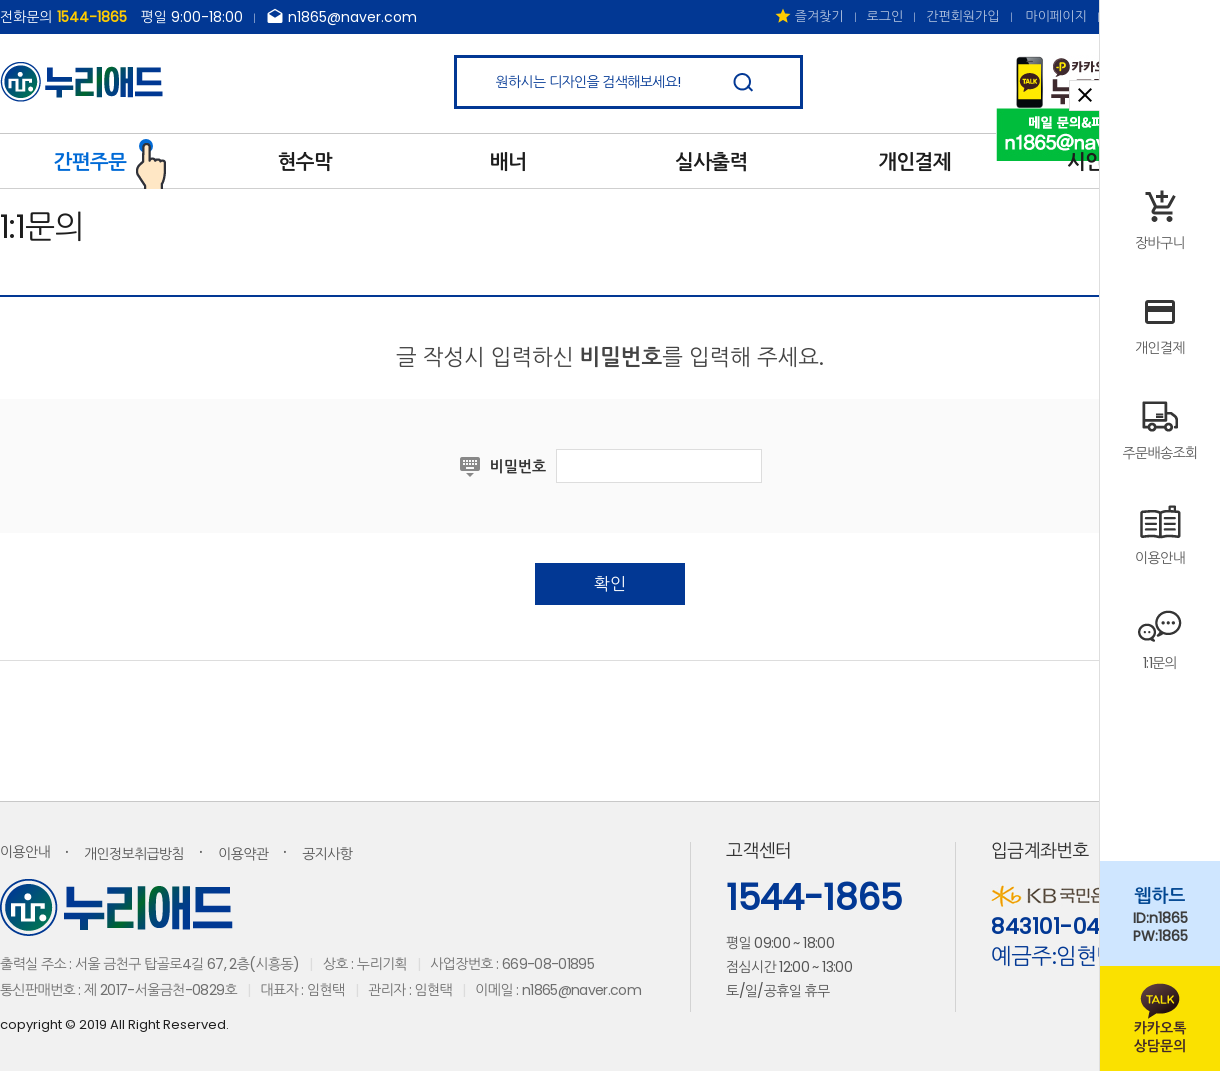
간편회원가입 (962, 16)
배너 (508, 162)
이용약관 (243, 854)
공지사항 (327, 854)
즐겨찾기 (809, 16)
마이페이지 (1056, 16)
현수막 (305, 162)
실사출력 (711, 162)
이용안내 (25, 852)
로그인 (885, 16)
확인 (610, 584)
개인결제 (914, 162)
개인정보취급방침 (134, 854)
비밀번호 (518, 466)
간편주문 (110, 160)
